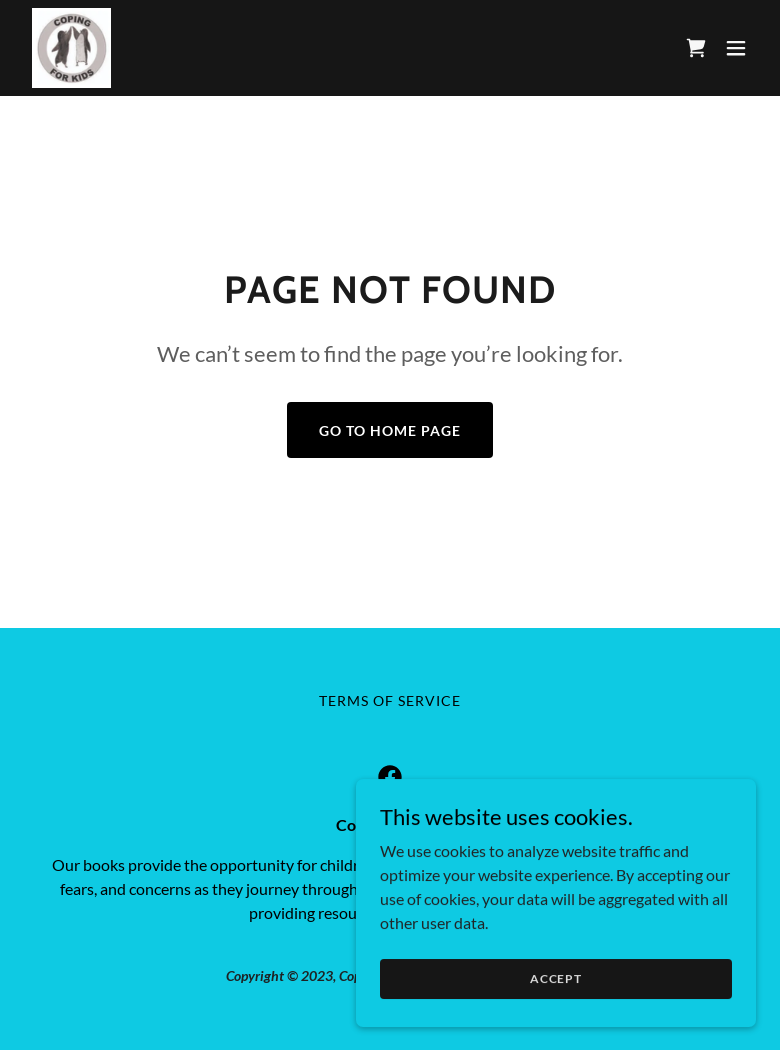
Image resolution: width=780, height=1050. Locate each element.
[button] (736, 48)
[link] (71, 48)
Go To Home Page (390, 430)
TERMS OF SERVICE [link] (390, 700)
